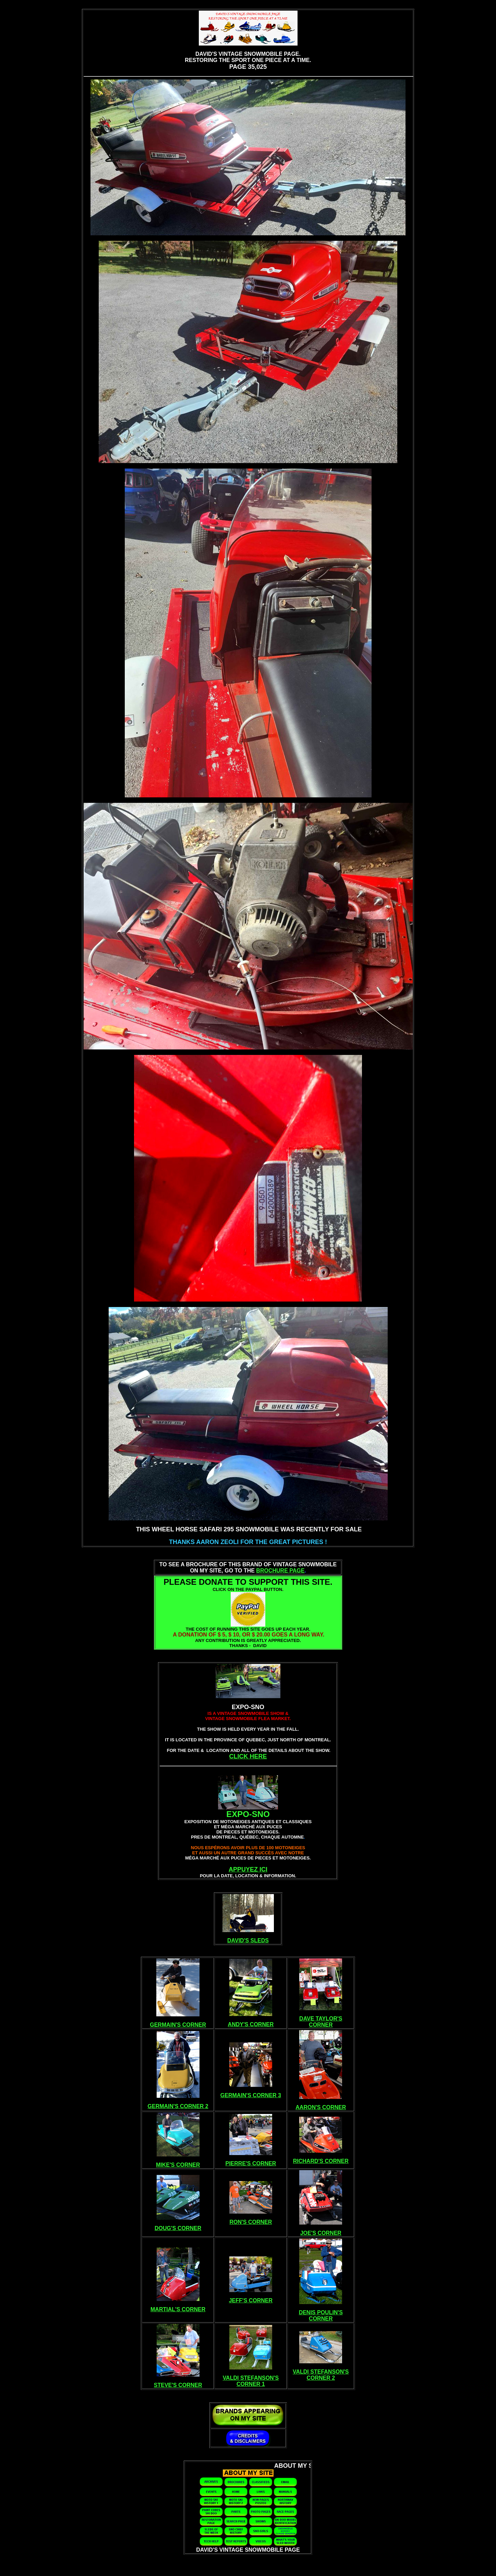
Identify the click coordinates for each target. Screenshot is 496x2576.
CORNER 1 (251, 2384)
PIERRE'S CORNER (250, 2163)
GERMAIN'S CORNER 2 (178, 2106)
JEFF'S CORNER (251, 2300)
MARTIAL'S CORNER (177, 2309)
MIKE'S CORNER (178, 2165)
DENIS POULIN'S (321, 2312)
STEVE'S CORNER (178, 2385)
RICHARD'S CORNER (321, 2161)
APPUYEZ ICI (248, 1869)
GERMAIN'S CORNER (178, 2025)
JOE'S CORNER (320, 2233)
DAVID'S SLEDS (248, 1940)
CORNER (320, 2025)
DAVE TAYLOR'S (320, 2018)
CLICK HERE (248, 1756)
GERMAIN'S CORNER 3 (250, 2095)
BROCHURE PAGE (280, 1570)
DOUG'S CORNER (178, 2228)
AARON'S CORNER (320, 2107)
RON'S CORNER (250, 2222)
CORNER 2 (320, 2378)
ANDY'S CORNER (251, 2024)
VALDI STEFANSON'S (251, 2378)
